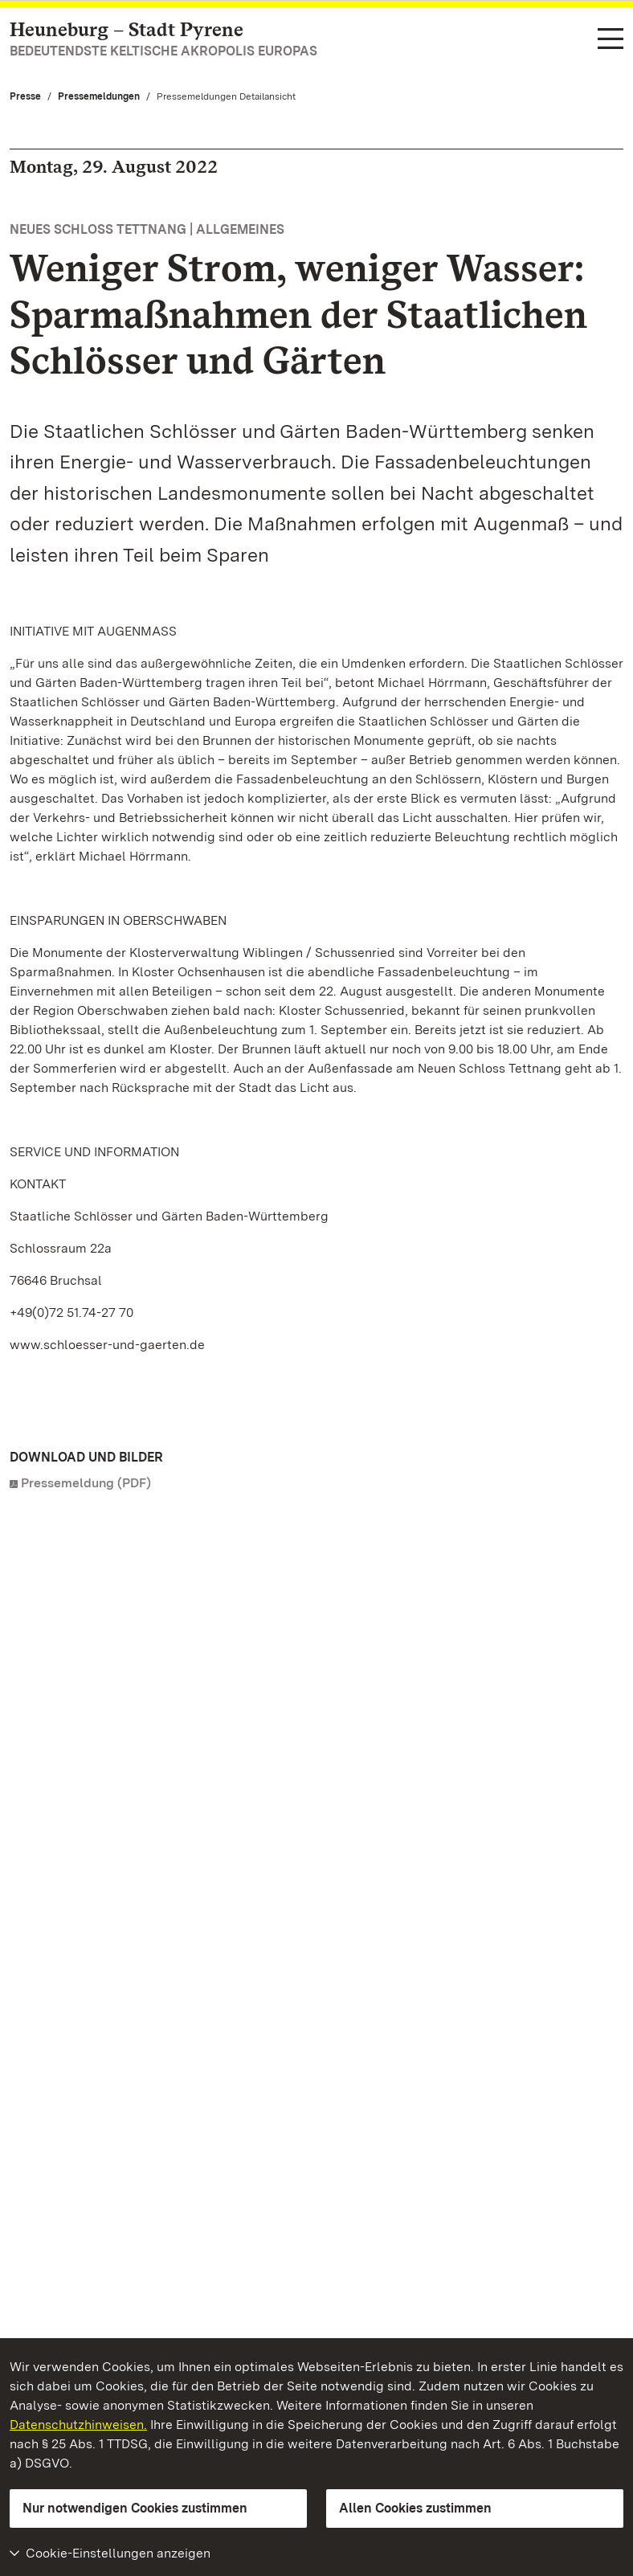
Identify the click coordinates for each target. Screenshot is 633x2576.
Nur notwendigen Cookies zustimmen (134, 2508)
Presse (25, 96)
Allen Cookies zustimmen (415, 2508)
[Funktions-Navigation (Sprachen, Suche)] (610, 40)
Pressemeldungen (99, 96)
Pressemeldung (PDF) (86, 1482)
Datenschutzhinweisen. (78, 2424)
